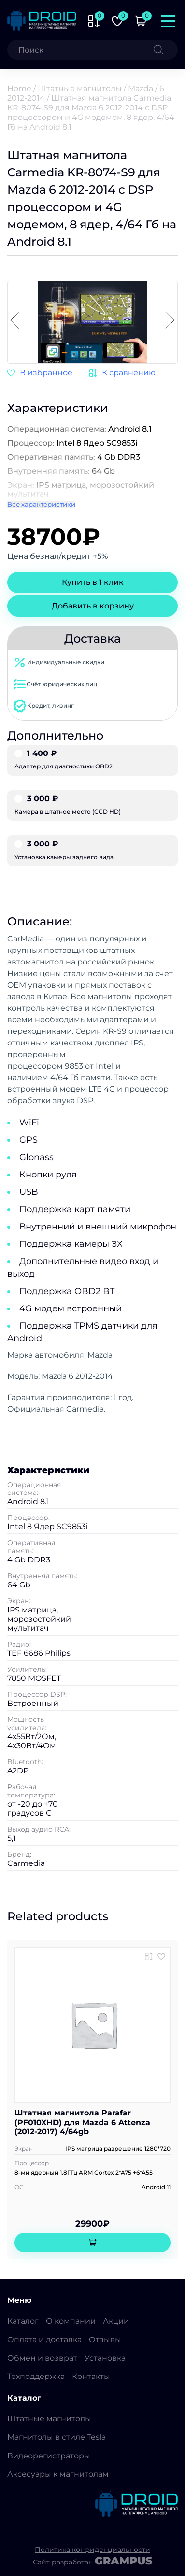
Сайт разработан (92, 2561)
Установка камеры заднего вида (92, 850)
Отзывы (105, 2339)
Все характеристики (41, 504)
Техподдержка (36, 2376)
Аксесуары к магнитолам (58, 2474)
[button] (170, 321)
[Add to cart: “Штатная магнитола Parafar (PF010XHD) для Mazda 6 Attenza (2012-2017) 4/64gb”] (92, 2242)
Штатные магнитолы (80, 88)
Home (19, 88)
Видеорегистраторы (48, 2455)
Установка (105, 2358)
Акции (116, 2320)
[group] (92, 323)
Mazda (140, 88)
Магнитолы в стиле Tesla (56, 2437)
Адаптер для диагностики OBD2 (92, 760)
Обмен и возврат (42, 2358)
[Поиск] (166, 50)
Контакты (91, 2376)
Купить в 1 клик (93, 582)
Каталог (23, 2320)
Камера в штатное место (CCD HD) (92, 805)
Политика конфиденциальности (92, 2549)
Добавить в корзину (93, 605)
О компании (71, 2320)
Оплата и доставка (44, 2339)
